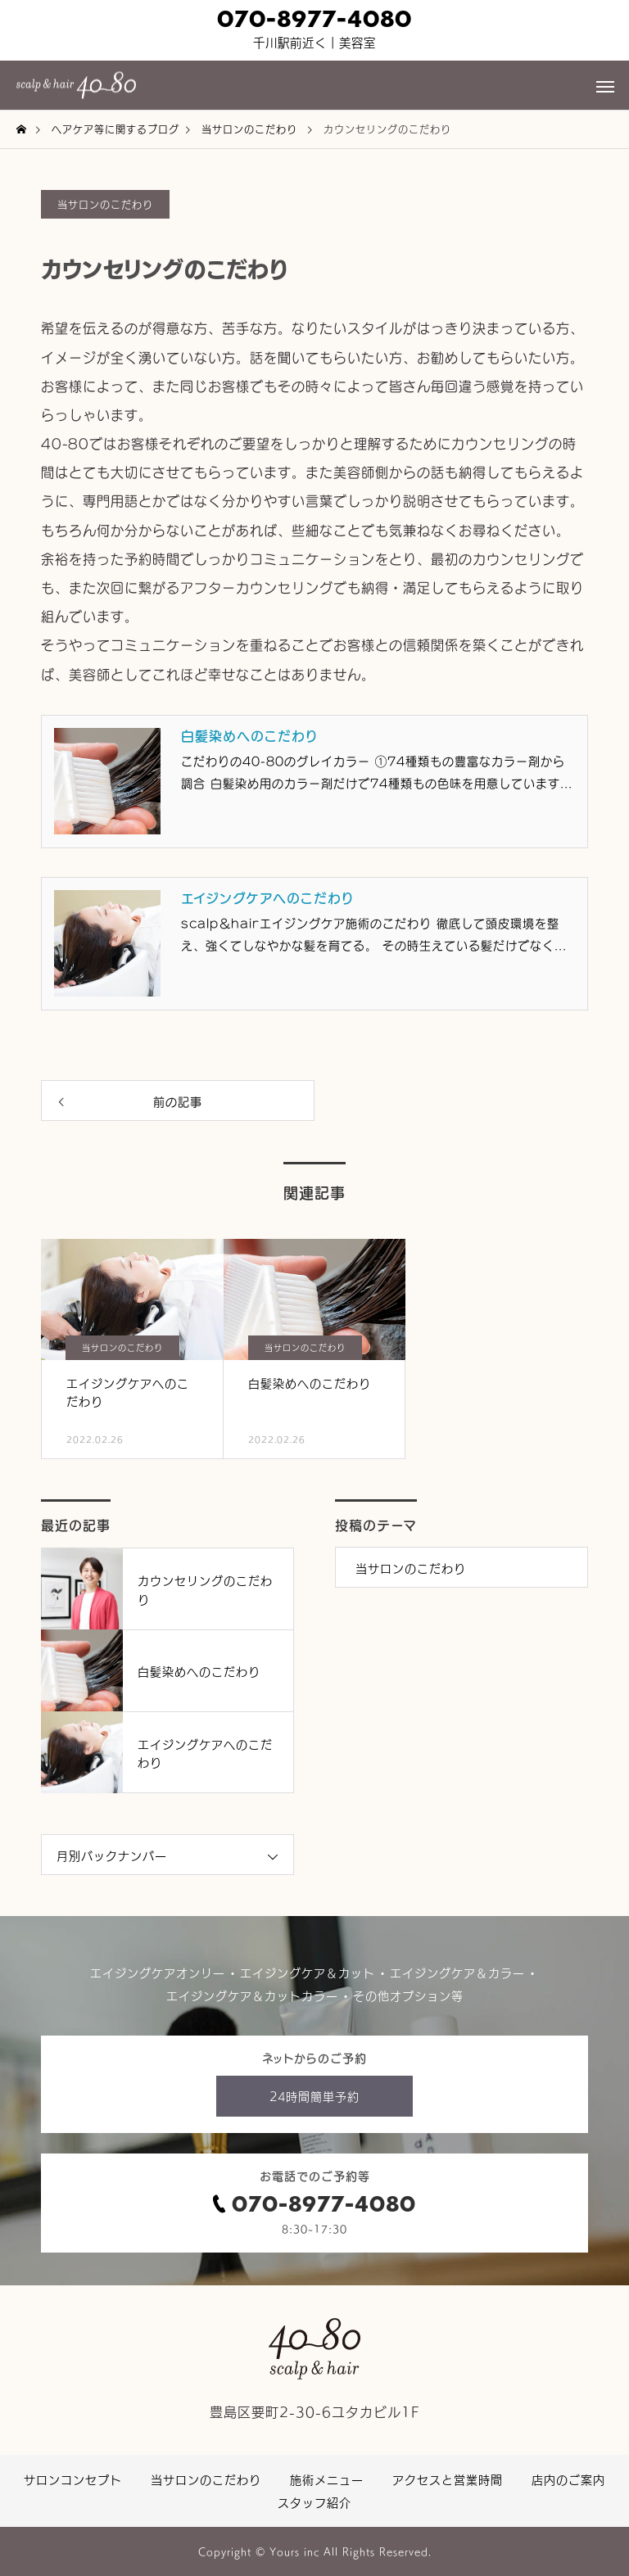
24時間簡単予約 (314, 2096)
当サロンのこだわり (105, 204)
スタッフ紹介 (314, 2502)
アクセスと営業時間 (447, 2479)
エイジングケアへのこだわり (267, 897)
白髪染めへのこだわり (249, 735)
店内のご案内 (568, 2479)
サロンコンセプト (73, 2479)
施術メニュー (327, 2479)
